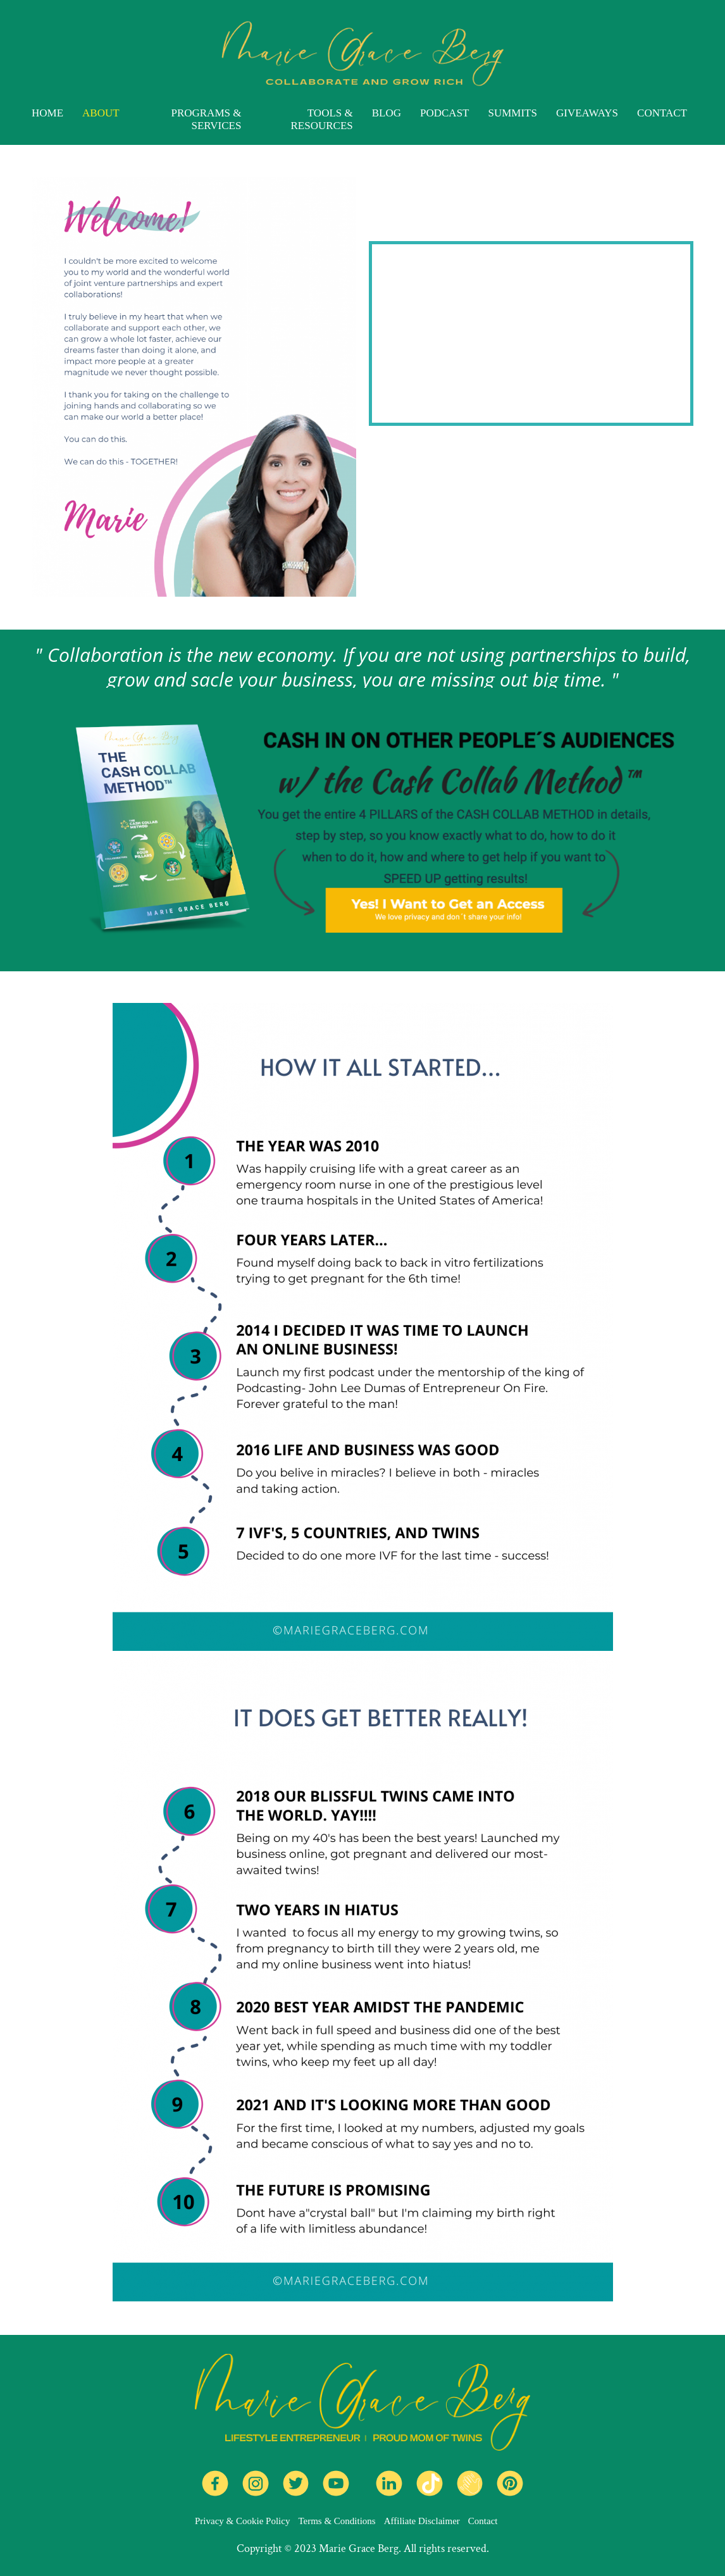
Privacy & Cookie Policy (242, 2521)
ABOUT (101, 113)
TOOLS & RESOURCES (321, 119)
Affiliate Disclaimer (422, 2521)
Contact (483, 2521)
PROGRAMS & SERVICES (206, 119)
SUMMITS (512, 113)
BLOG (386, 113)
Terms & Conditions (336, 2521)
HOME (47, 113)
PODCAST (444, 113)
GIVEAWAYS (587, 113)
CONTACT (662, 113)
